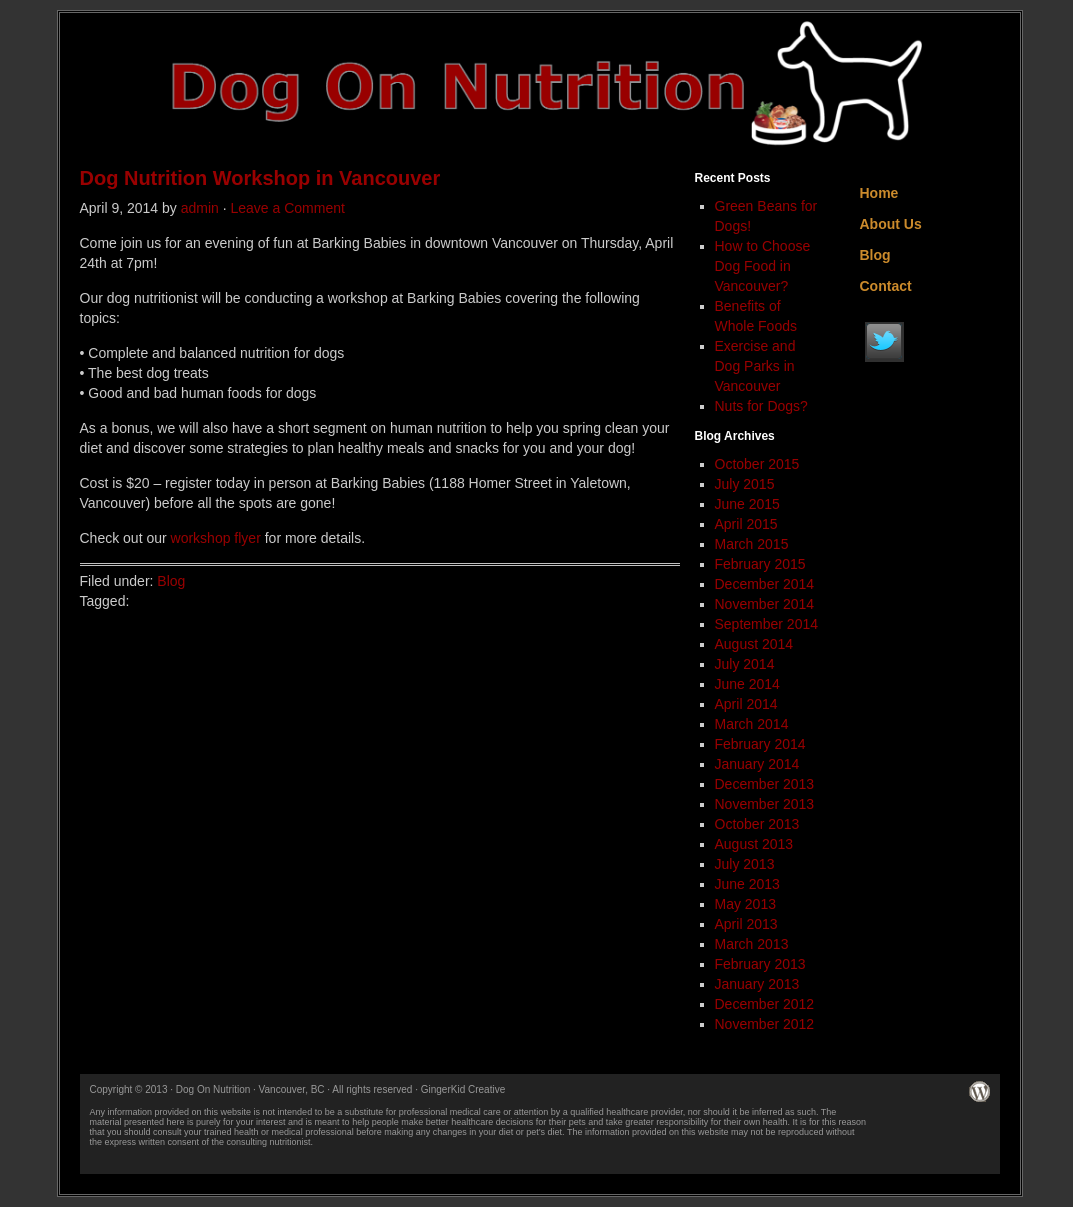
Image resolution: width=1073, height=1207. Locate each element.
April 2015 (746, 524)
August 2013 (754, 844)
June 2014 (747, 684)
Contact (886, 286)
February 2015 (760, 564)
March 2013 (752, 944)
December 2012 (765, 1004)
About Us (891, 224)
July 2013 (745, 864)
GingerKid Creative (463, 1089)
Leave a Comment (287, 208)
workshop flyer (216, 538)
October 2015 (757, 464)
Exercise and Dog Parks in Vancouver (755, 366)
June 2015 (747, 504)
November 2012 (765, 1024)
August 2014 (754, 644)
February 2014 (760, 744)
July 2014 (745, 664)
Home (879, 193)
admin (200, 208)
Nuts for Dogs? (761, 406)
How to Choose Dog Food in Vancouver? (763, 266)
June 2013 (747, 884)
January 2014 (757, 764)
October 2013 (757, 824)
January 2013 (757, 984)
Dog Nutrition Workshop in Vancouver (260, 178)
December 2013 (765, 784)
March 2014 (752, 724)
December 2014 (765, 584)
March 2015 (752, 544)
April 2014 (746, 704)
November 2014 (765, 604)
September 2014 (767, 624)
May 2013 (745, 904)
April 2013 (746, 924)
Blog (171, 581)
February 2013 (760, 964)
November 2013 (765, 804)
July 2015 (745, 484)
